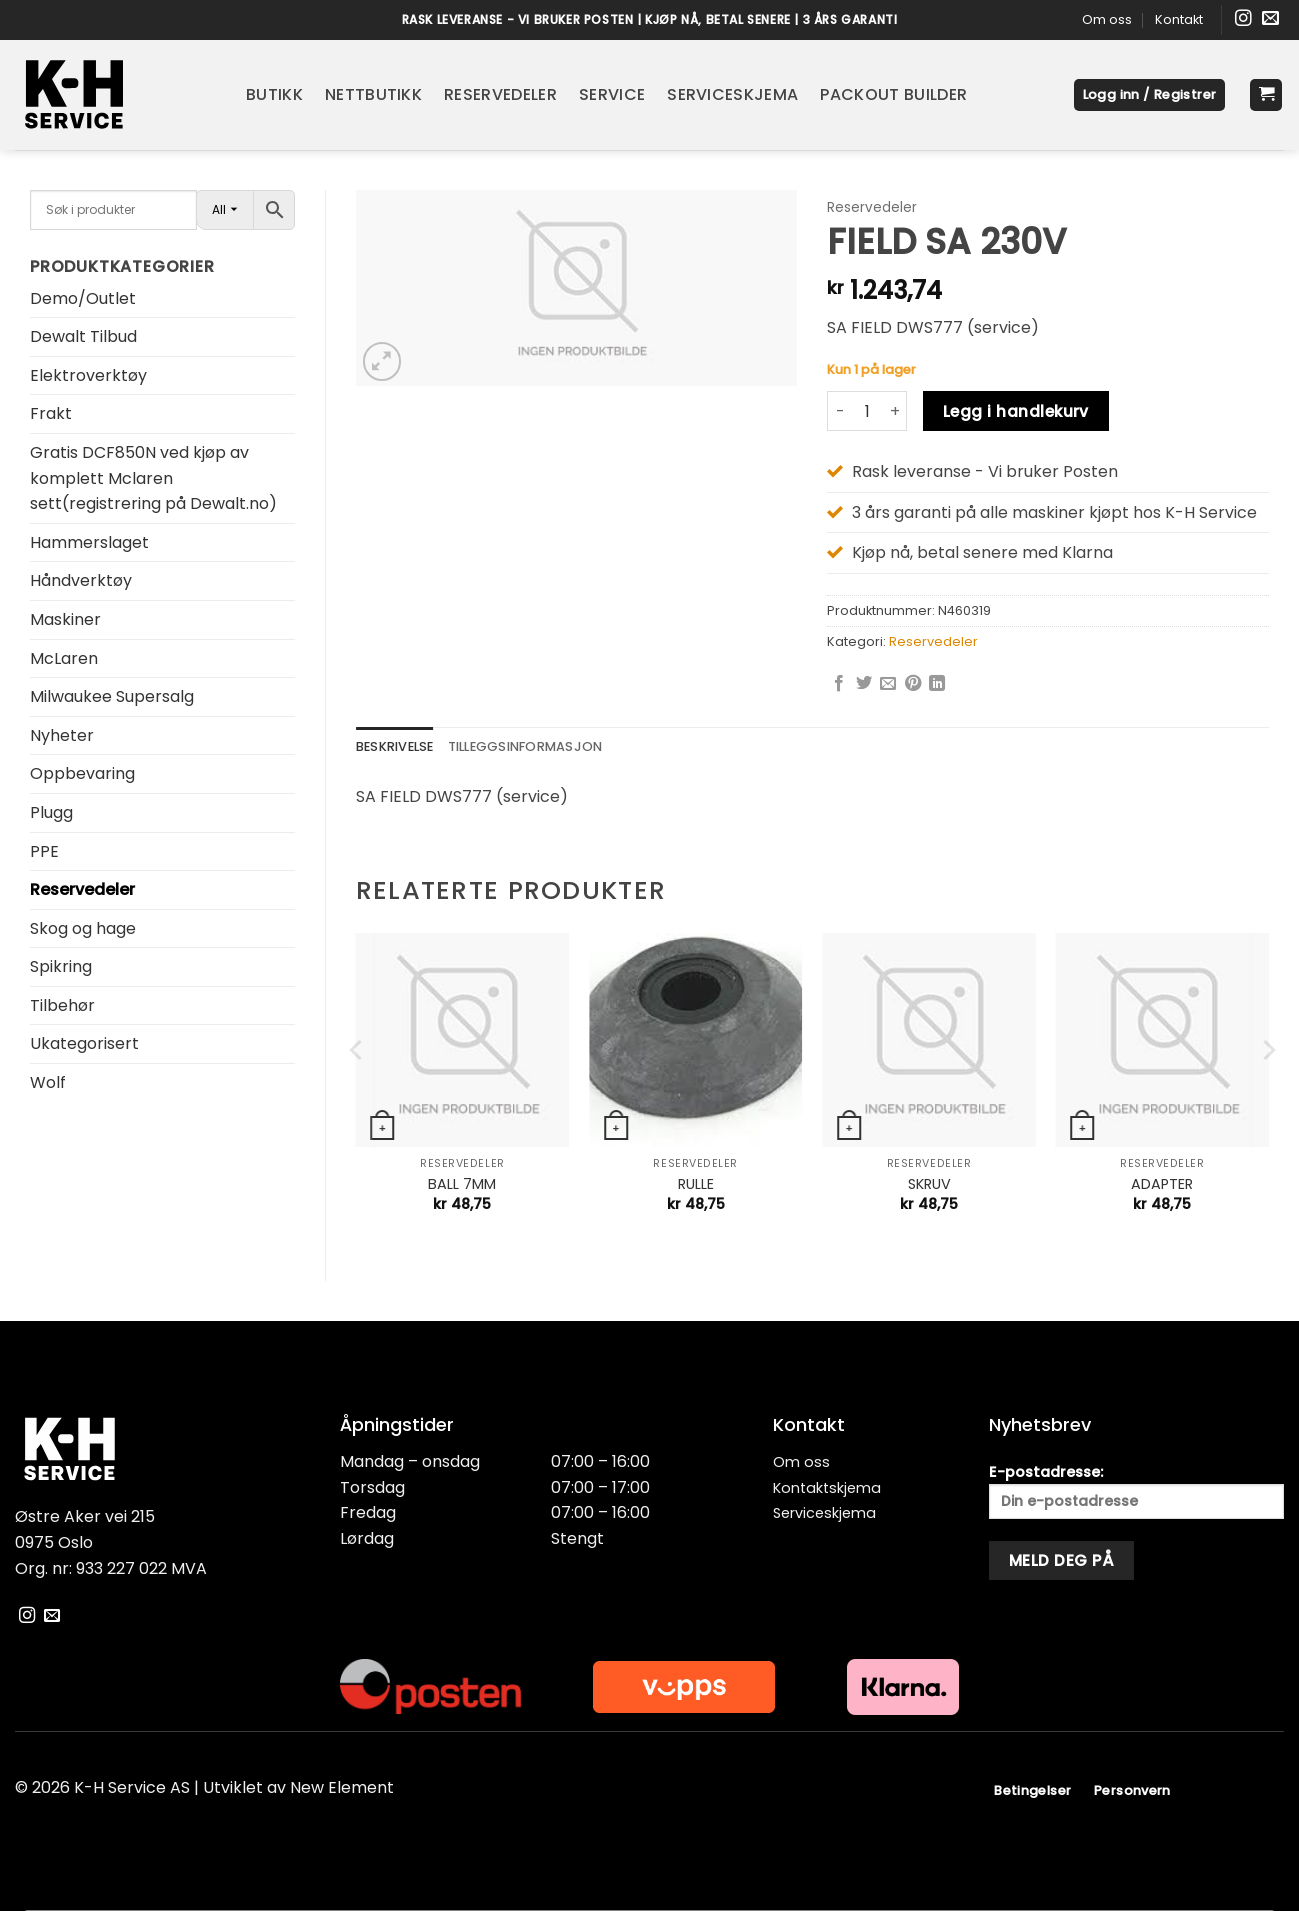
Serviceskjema (732, 94)
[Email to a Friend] (888, 684)
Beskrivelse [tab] (395, 746)
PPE (44, 851)
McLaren (64, 658)
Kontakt (1179, 19)
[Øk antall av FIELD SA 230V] (895, 411)
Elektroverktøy (88, 375)
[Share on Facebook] (839, 684)
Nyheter (62, 735)
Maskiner (65, 619)
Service (612, 94)
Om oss (1107, 19)
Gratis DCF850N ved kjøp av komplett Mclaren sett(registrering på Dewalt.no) (153, 478)
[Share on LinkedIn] (937, 684)
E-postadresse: (1136, 1490)
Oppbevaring (82, 773)
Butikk (274, 94)
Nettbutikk (373, 94)
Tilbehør (62, 1005)
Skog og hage (83, 928)
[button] (1150, 95)
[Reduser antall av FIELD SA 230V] (839, 411)
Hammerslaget (89, 542)
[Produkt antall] (867, 411)
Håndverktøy (81, 580)
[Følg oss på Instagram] (1243, 19)
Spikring (61, 966)
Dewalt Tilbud (83, 336)
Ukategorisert (84, 1043)
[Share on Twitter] (864, 684)
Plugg (51, 812)
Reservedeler (500, 94)
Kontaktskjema (827, 1488)
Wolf (48, 1082)
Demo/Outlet (83, 298)
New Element (342, 1787)
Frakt (51, 413)
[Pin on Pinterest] (913, 684)
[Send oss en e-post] (1270, 19)
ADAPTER (1162, 1184)
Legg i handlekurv (1016, 411)
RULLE (696, 1184)
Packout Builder (893, 94)
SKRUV (929, 1184)
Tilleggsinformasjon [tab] (525, 746)
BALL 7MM (462, 1184)
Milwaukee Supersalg (112, 696)
